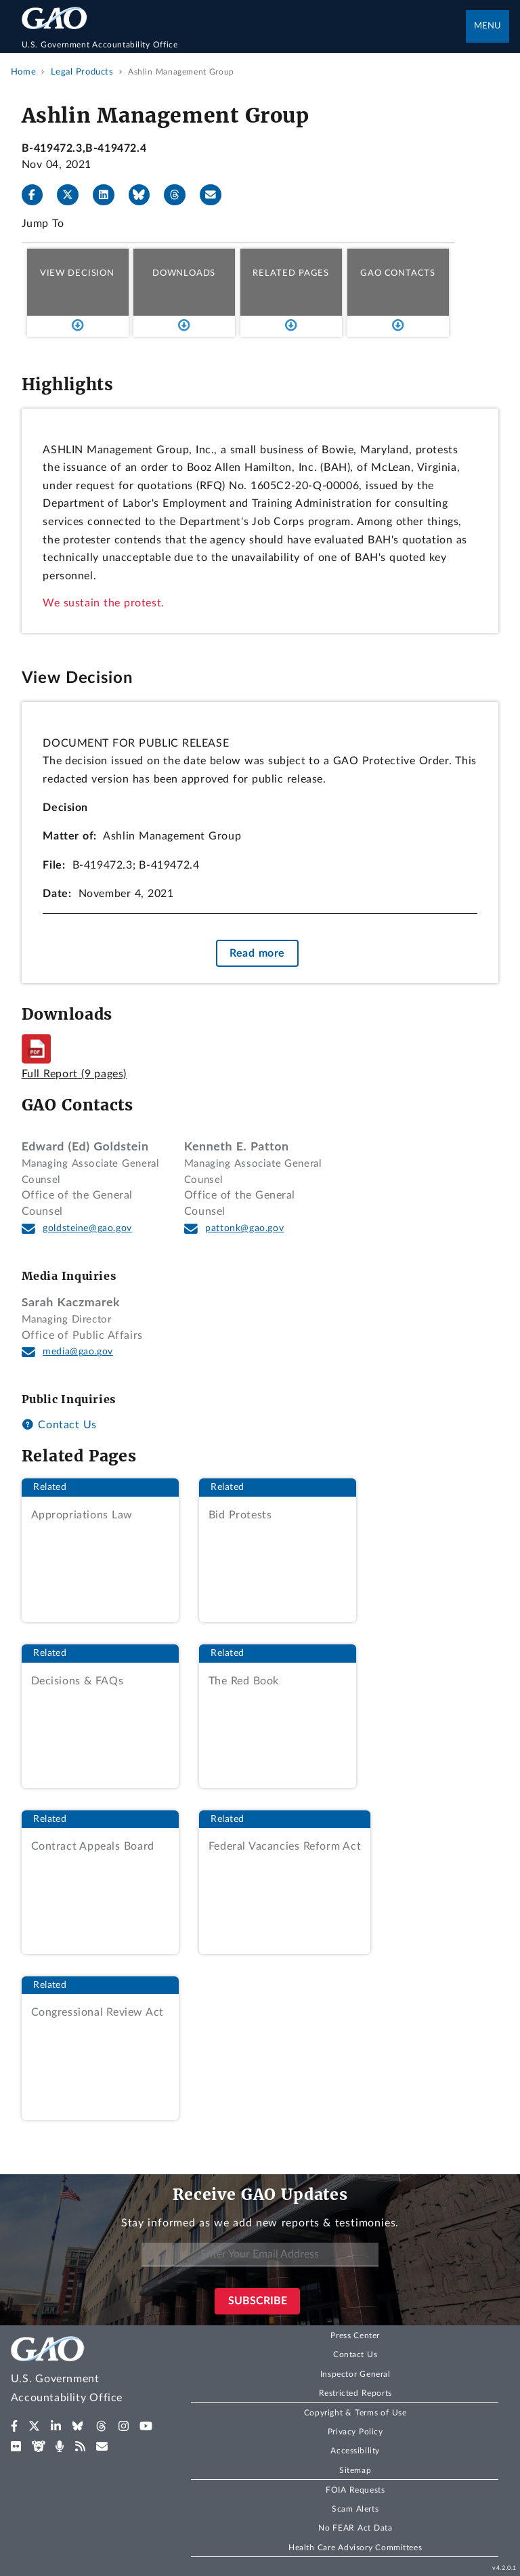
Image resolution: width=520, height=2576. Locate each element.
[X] (73, 195)
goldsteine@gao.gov (87, 1228)
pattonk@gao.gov (244, 1228)
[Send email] (216, 195)
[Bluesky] (145, 195)
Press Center (355, 2335)
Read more (257, 953)
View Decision (77, 273)
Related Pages (291, 273)
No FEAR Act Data (355, 2528)
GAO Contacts (397, 273)
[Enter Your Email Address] (260, 2254)
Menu (487, 26)
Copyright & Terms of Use (355, 2413)
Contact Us (59, 1424)
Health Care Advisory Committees (355, 2547)
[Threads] (180, 195)
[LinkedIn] (109, 195)
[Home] (244, 45)
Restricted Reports (355, 2393)
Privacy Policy (355, 2432)
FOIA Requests (355, 2490)
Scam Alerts (355, 2509)
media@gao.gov (78, 1351)
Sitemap (355, 2470)
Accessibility (355, 2451)
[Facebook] (38, 195)
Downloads (183, 273)
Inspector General (355, 2374)
